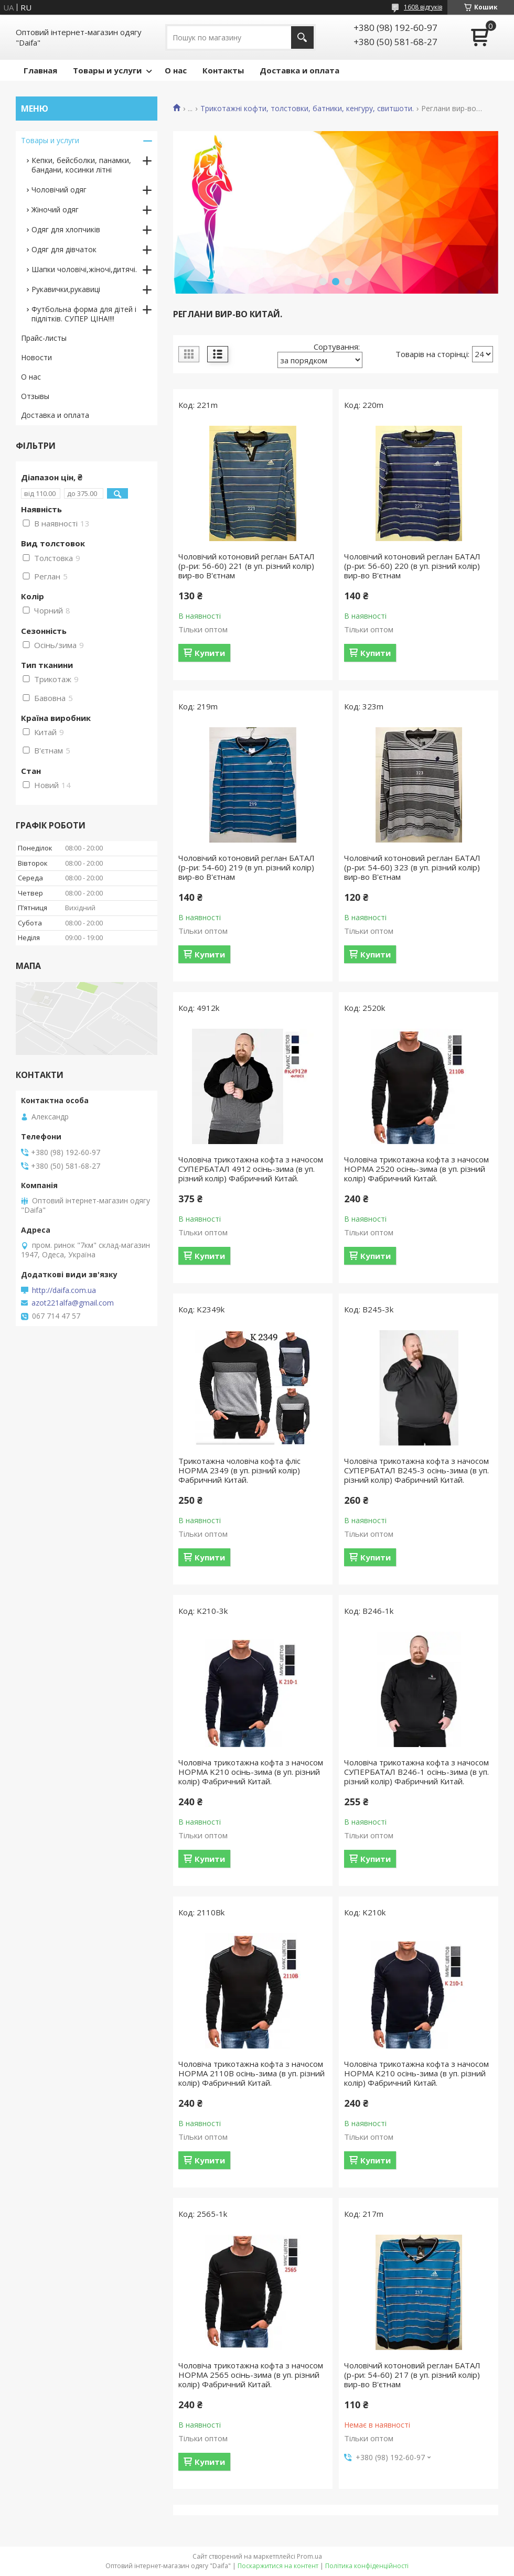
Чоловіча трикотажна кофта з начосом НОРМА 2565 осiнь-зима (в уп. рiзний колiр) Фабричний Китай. (250, 2375)
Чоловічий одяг (59, 190)
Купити (210, 653)
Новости (36, 357)
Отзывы (35, 396)
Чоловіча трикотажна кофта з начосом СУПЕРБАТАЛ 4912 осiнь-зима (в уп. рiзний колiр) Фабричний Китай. (250, 1169)
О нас (176, 70)
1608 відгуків (423, 7)
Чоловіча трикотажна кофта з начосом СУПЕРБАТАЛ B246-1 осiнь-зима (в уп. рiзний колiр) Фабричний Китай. (416, 1772)
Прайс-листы (44, 338)
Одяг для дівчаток (64, 249)
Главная (40, 70)
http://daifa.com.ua (64, 1290)
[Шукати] (302, 37)
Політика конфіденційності (367, 2565)
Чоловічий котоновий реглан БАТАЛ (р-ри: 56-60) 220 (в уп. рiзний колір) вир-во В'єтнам (412, 566)
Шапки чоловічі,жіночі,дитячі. (84, 269)
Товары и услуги (107, 70)
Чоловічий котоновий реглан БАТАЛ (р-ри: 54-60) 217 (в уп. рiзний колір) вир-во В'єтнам (412, 2375)
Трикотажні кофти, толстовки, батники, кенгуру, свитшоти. (307, 108)
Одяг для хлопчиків (65, 229)
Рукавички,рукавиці (65, 289)
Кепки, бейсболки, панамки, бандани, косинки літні (81, 165)
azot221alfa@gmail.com (72, 1303)
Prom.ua (309, 2556)
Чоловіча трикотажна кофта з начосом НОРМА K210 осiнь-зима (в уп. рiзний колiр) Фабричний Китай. (250, 1772)
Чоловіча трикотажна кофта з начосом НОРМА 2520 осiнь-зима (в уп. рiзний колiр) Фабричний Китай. (416, 1169)
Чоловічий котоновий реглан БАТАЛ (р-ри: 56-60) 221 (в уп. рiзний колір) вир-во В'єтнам (246, 566)
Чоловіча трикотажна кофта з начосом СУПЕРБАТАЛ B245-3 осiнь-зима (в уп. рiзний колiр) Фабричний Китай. (416, 1470)
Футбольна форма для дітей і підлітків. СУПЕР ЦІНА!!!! (83, 314)
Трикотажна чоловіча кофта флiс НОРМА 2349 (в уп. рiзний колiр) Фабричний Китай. (239, 1470)
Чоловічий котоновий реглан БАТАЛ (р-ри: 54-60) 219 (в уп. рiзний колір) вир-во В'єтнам (246, 867)
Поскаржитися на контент (278, 2565)
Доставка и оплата (299, 70)
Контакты (223, 70)
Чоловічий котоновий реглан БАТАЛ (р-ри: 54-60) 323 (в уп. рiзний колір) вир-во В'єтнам (412, 867)
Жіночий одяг (55, 209)
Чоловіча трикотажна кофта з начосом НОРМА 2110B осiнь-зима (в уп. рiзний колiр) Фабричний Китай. (251, 2073)
